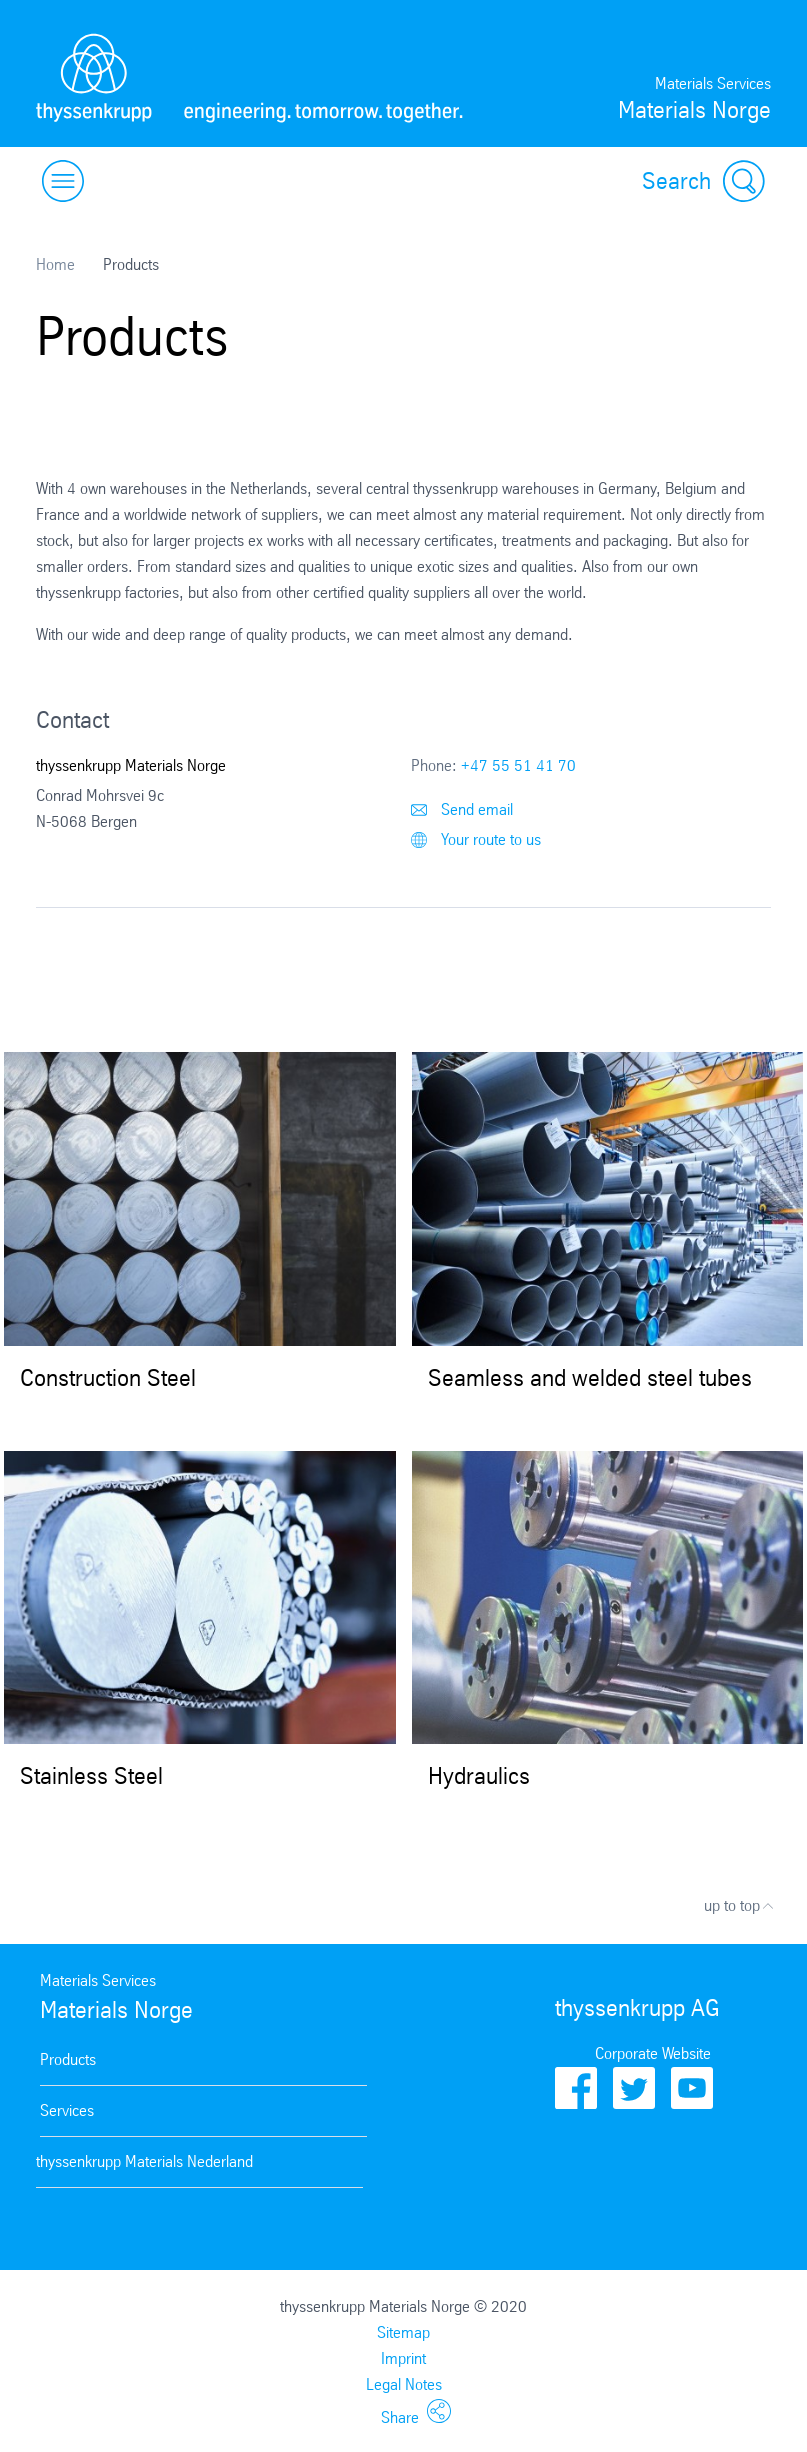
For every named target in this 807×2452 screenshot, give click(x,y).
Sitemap (403, 2332)
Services (67, 2110)
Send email (462, 809)
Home (55, 264)
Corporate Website (653, 2053)
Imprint (403, 2358)
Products (68, 2059)
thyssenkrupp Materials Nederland (144, 2161)
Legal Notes (404, 2384)
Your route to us (476, 839)
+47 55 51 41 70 (518, 765)
